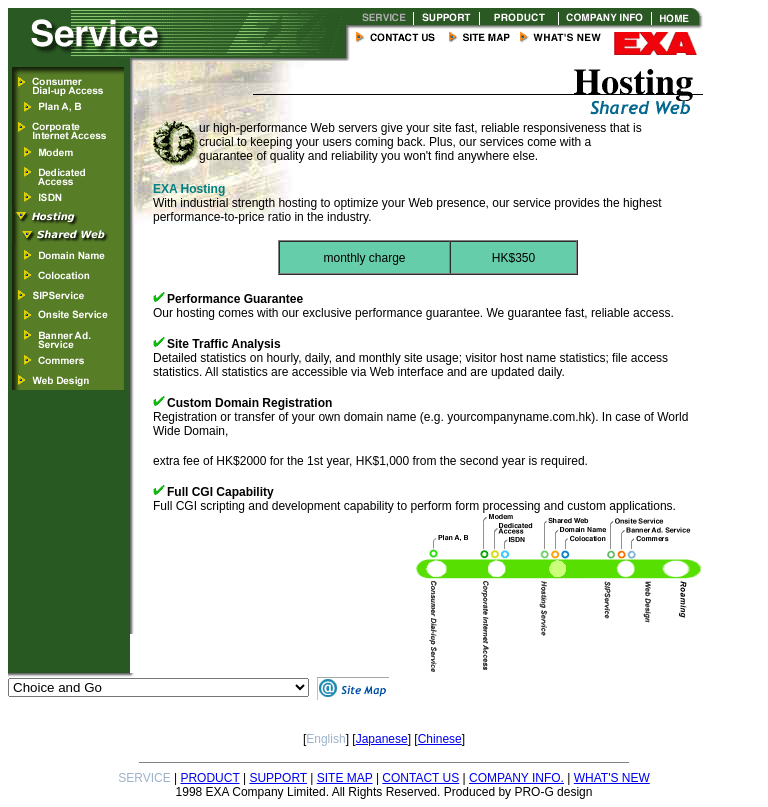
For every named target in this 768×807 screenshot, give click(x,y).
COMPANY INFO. (516, 778)
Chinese (440, 739)
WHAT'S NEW (612, 778)
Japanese (382, 739)
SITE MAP (345, 778)
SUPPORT (278, 778)
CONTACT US (420, 778)
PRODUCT (209, 778)
